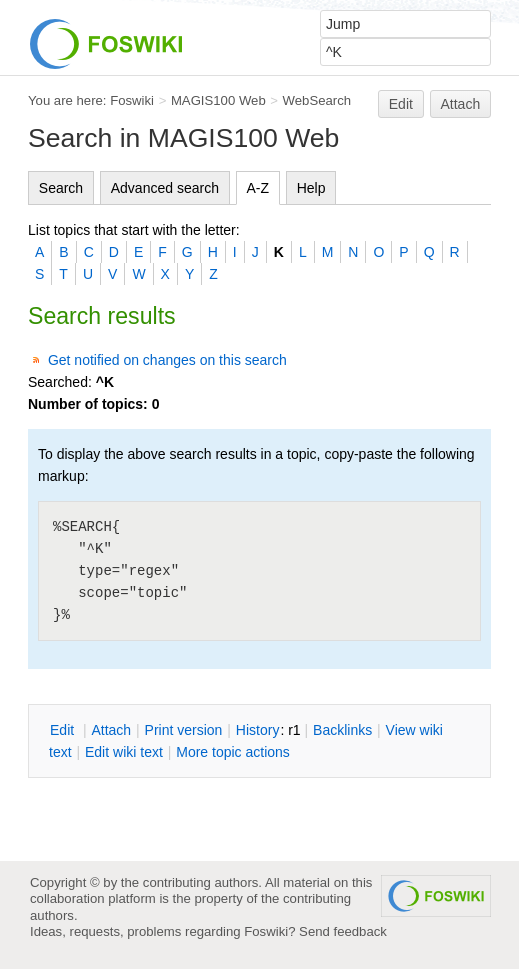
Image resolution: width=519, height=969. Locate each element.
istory (258, 730)
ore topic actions (233, 752)
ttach (111, 730)
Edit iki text (124, 752)
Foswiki (132, 100)
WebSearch (317, 100)
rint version (184, 730)
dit (64, 730)
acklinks (342, 730)
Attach (461, 104)
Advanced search (165, 188)
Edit (401, 104)
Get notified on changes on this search (167, 360)
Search (61, 188)
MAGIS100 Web (218, 100)
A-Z (258, 188)
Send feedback (343, 931)
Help (311, 188)
